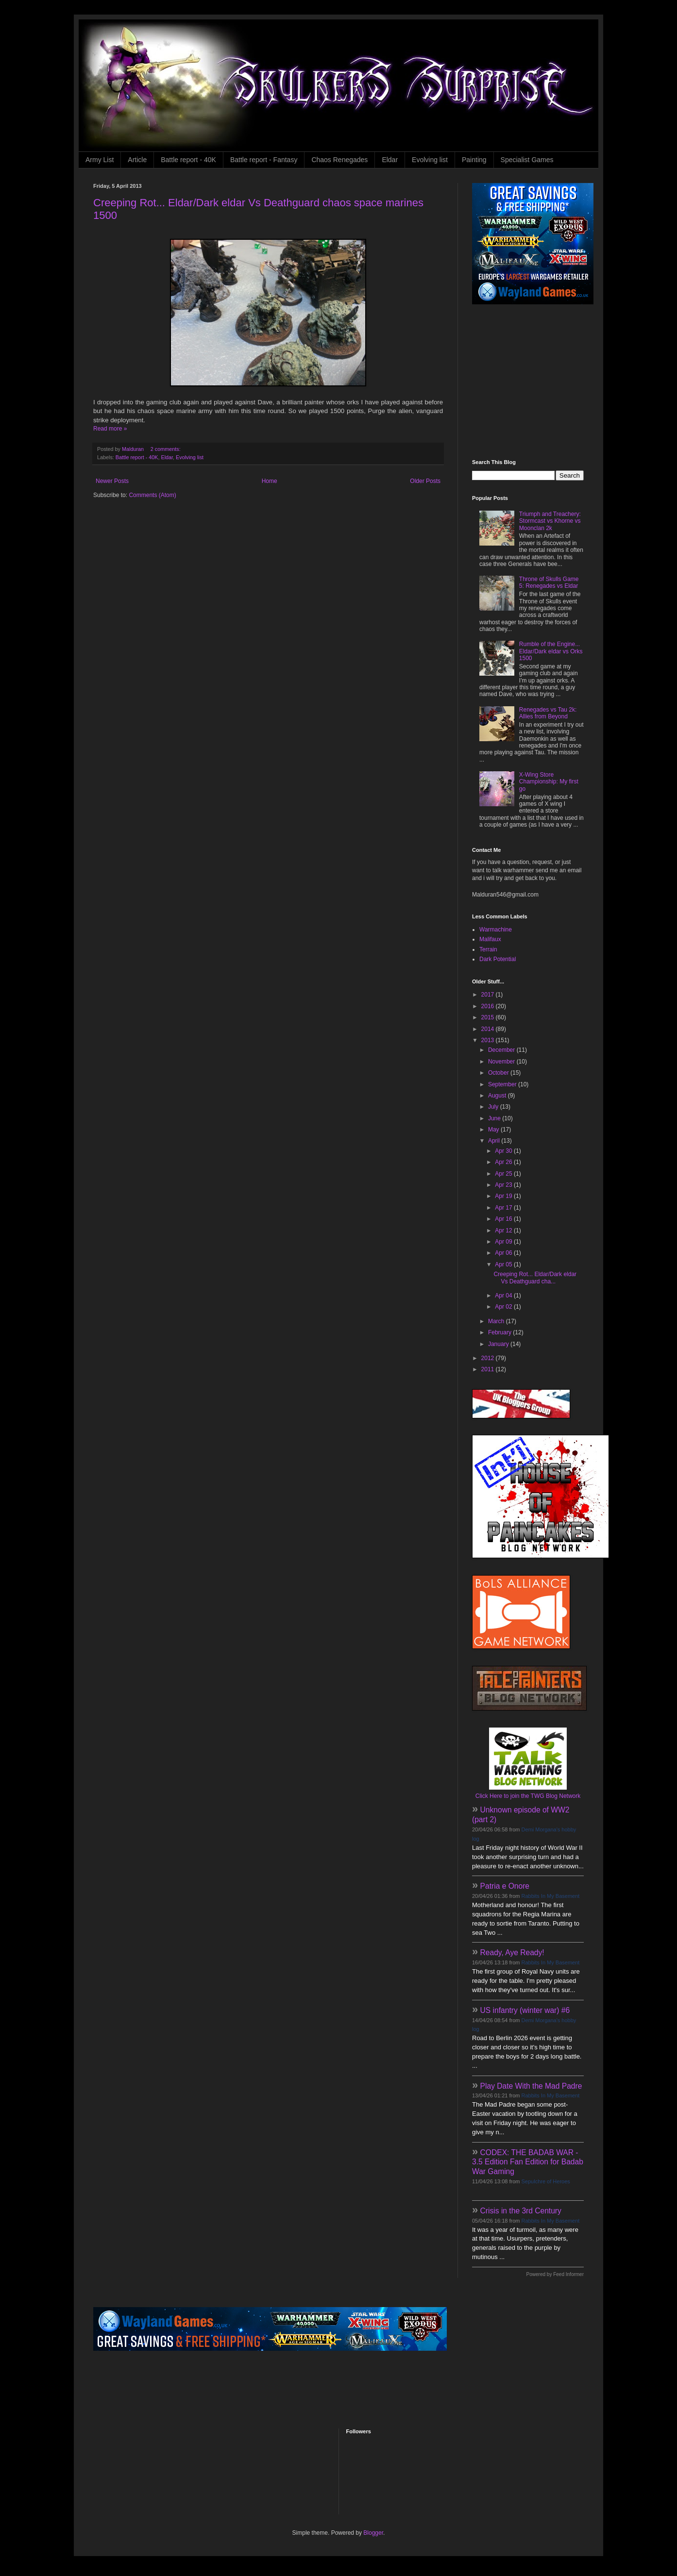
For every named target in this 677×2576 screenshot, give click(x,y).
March (497, 1321)
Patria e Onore (504, 1886)
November (502, 1061)
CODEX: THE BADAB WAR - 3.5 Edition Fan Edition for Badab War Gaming (527, 2162)
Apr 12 (504, 1230)
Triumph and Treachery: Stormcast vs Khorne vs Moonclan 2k (550, 521)
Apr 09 (504, 1241)
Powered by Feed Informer (555, 2274)
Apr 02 (504, 1306)
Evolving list (430, 160)
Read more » (110, 428)
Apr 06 (504, 1252)
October (499, 1072)
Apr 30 (504, 1150)
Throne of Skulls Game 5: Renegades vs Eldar (549, 582)
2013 (488, 1040)
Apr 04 (504, 1295)
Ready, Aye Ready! (512, 1952)
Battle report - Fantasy (264, 160)
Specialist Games (527, 160)
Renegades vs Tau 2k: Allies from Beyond (548, 713)
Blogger (373, 2532)
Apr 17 (504, 1207)
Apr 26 (504, 1162)
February (500, 1332)
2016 (488, 1006)
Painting (474, 160)
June (495, 1118)
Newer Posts (112, 481)
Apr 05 (504, 1264)
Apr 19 (504, 1196)
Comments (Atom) (152, 495)
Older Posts (425, 481)
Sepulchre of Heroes (546, 2181)
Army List (99, 160)
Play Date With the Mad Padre (531, 2086)
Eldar (390, 160)
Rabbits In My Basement (551, 1896)
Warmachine (495, 929)
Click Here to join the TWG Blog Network (528, 1796)
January (499, 1344)
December (502, 1050)
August (498, 1095)
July (494, 1106)
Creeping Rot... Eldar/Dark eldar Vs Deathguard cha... (534, 1277)
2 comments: (166, 449)
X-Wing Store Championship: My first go (548, 781)
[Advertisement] (532, 382)
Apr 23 (504, 1184)
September (503, 1084)
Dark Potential (497, 959)
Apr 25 (504, 1173)
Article (137, 160)
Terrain (488, 949)
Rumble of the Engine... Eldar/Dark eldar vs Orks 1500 (551, 651)
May (494, 1129)
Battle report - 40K (188, 160)
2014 (488, 1029)
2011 (488, 1369)
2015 (488, 1017)
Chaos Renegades (339, 160)
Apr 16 (504, 1218)
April (494, 1140)
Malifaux (490, 939)
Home (269, 481)
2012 (488, 1358)
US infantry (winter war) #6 (525, 2010)
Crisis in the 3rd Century (520, 2211)
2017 (488, 994)
